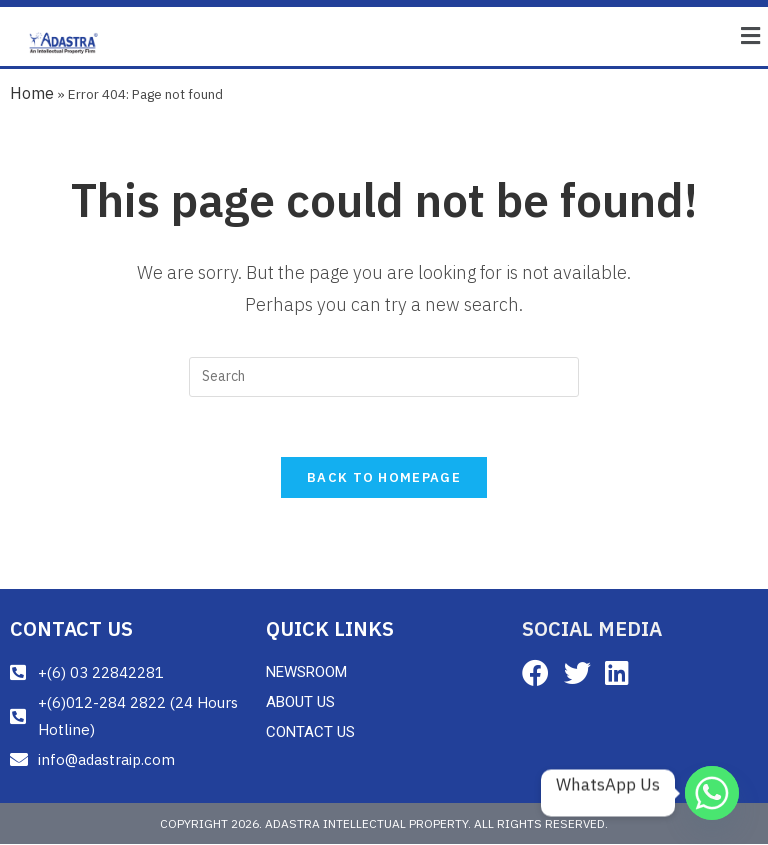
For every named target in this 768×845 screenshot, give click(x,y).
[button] (751, 36)
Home (32, 93)
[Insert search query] (384, 377)
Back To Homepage (384, 478)
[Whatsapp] (712, 793)
